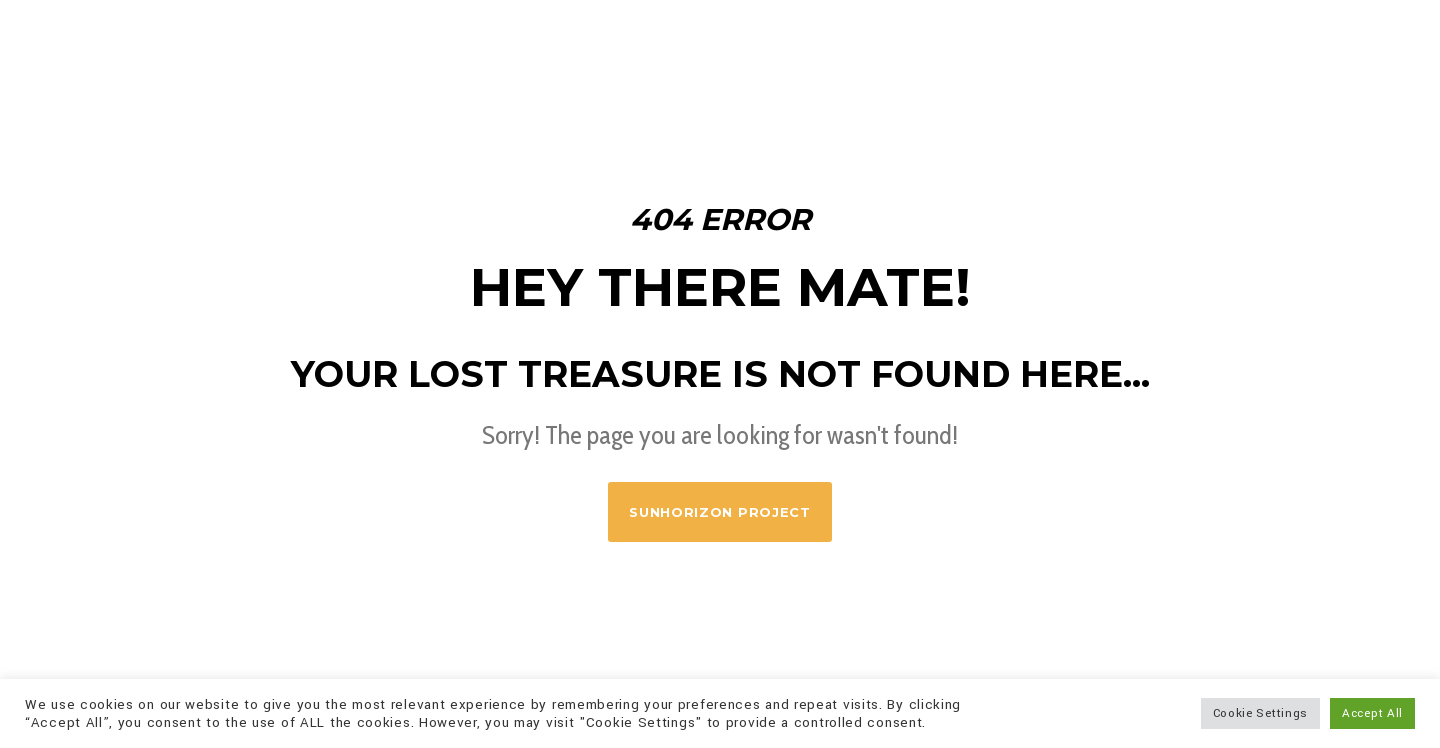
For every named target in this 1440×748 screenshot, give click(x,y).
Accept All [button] (1372, 713)
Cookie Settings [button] (1261, 713)
